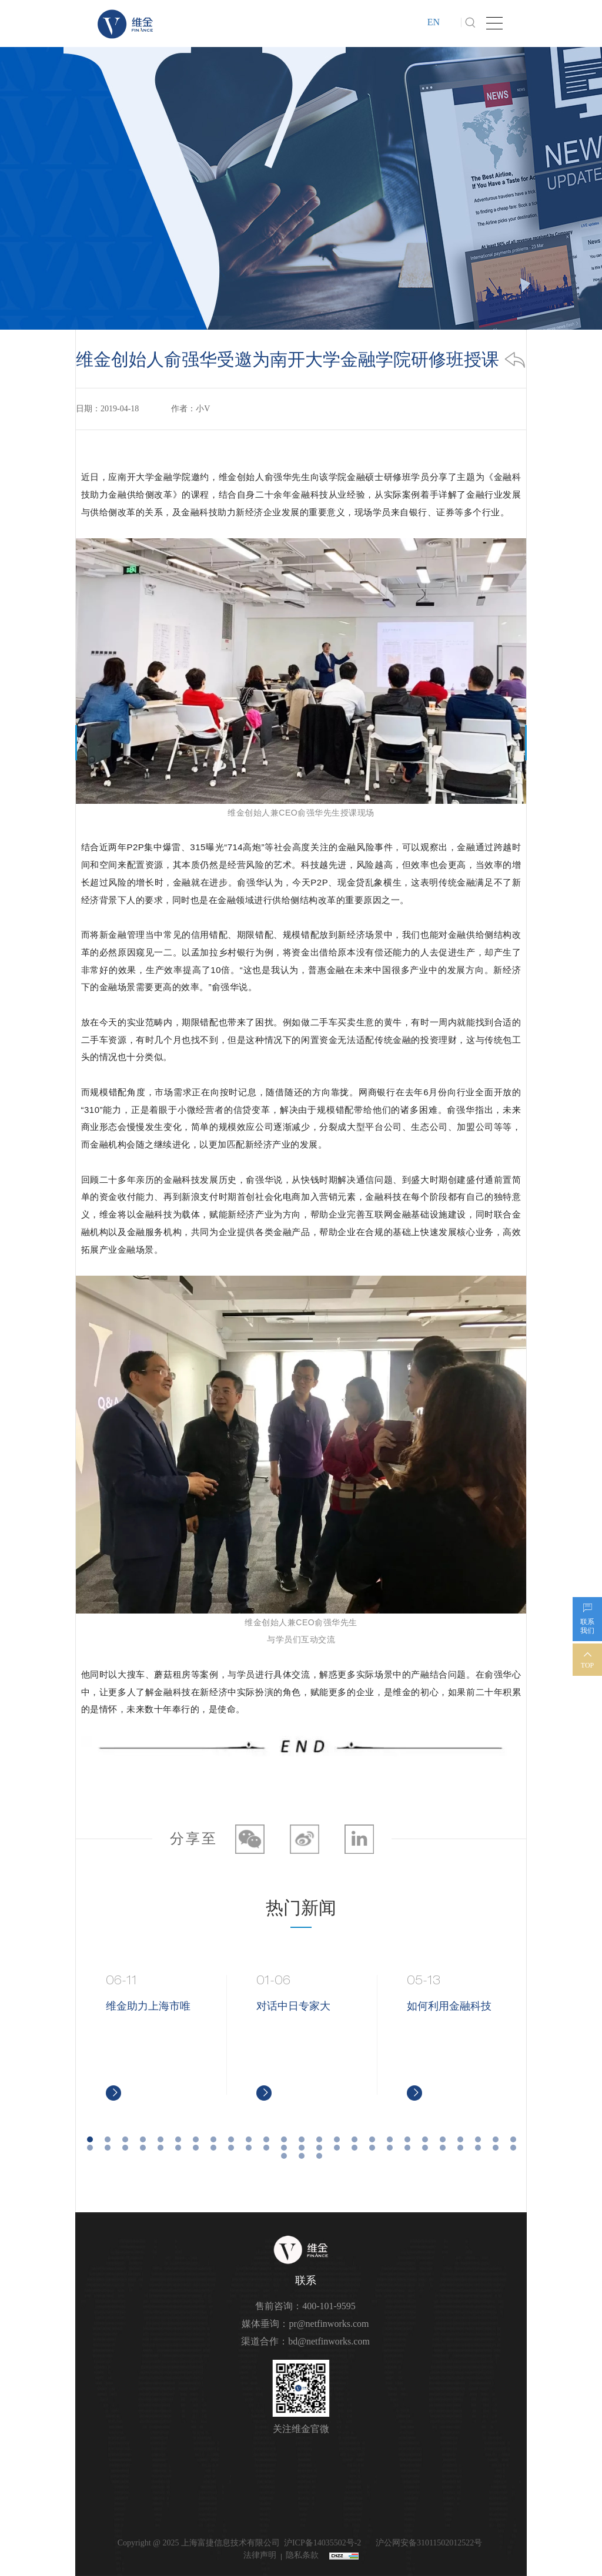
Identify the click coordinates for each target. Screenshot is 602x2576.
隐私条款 (302, 2555)
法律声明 (259, 2555)
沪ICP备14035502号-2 (322, 2542)
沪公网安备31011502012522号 (427, 2542)
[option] (151, 2038)
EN (433, 22)
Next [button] (521, 2038)
